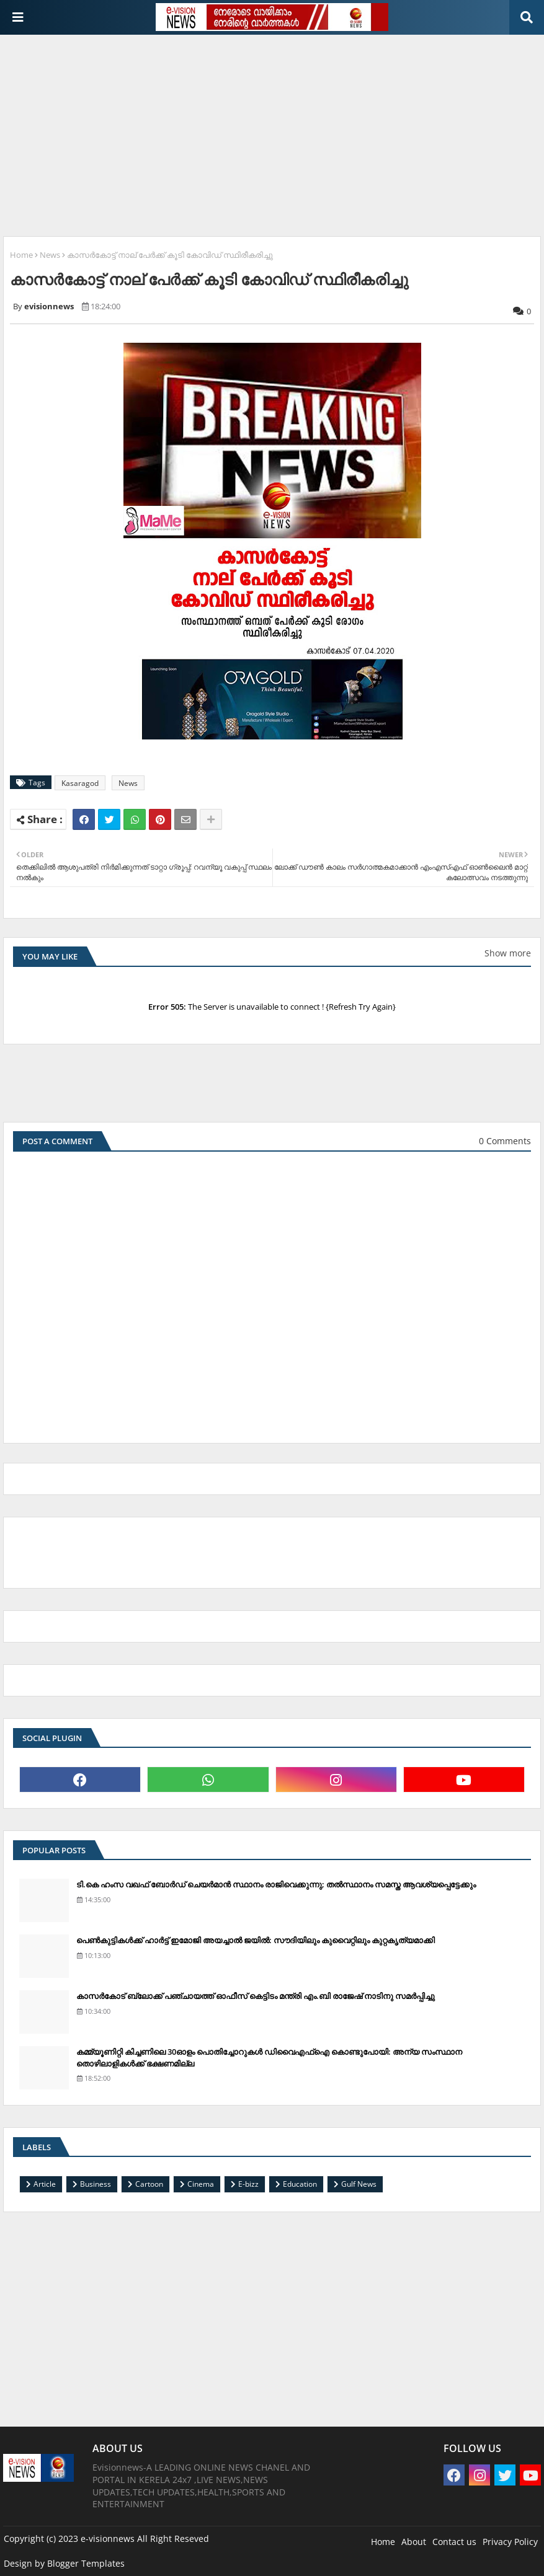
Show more (507, 953)
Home (21, 254)
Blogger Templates (86, 2563)
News (50, 254)
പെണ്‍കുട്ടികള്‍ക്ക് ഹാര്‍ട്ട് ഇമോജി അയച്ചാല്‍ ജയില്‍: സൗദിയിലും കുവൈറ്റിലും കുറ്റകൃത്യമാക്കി (255, 1940)
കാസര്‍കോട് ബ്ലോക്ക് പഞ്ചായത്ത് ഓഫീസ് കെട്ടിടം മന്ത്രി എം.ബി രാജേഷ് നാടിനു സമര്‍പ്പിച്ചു (255, 1995)
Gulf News (359, 2184)
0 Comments (505, 1141)
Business (95, 2184)
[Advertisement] (273, 131)
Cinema (200, 2184)
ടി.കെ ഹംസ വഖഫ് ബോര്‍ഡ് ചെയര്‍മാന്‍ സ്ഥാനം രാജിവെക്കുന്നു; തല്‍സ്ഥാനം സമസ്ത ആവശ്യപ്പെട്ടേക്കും (276, 1884)
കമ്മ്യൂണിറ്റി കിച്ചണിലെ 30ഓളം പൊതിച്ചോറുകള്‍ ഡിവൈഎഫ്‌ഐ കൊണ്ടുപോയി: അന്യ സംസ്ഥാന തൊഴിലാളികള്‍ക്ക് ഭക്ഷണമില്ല (269, 2057)
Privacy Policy (510, 2541)
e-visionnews (108, 2538)
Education (300, 2184)
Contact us (454, 2541)
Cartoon (149, 2184)
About (413, 2541)
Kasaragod (80, 783)
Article (44, 2184)
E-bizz (248, 2184)
